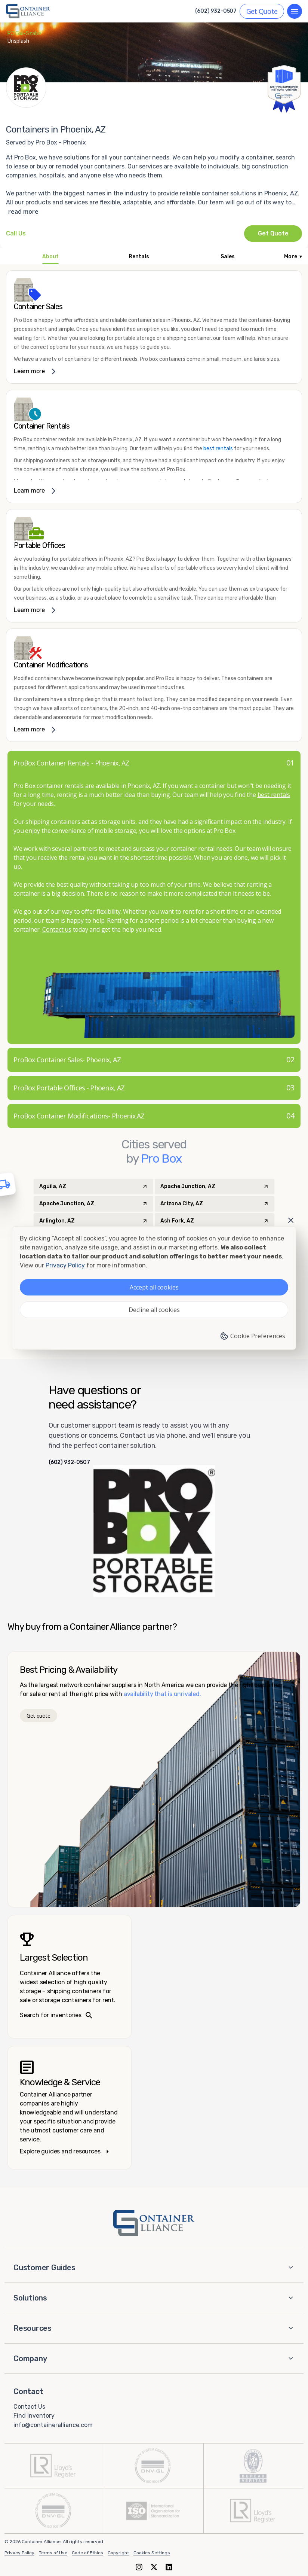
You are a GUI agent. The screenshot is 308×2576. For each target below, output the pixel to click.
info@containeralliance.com (53, 2425)
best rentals (218, 448)
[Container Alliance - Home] (154, 2223)
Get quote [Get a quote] (38, 1715)
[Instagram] (139, 2567)
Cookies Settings (151, 2552)
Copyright (118, 2552)
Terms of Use (53, 2552)
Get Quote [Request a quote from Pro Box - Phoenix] (273, 233)
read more (23, 211)
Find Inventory (34, 2415)
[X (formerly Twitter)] (154, 2567)
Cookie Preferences (252, 1335)
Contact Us (29, 2406)
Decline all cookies (154, 1310)
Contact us (56, 929)
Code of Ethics (87, 2552)
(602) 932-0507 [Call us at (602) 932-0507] (216, 11)
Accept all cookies (154, 1287)
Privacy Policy (19, 2552)
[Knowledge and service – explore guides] (69, 2107)
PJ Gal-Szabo (24, 33)
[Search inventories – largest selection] (69, 1976)
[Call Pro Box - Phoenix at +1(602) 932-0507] (16, 233)
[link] (154, 327)
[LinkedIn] (168, 2567)
